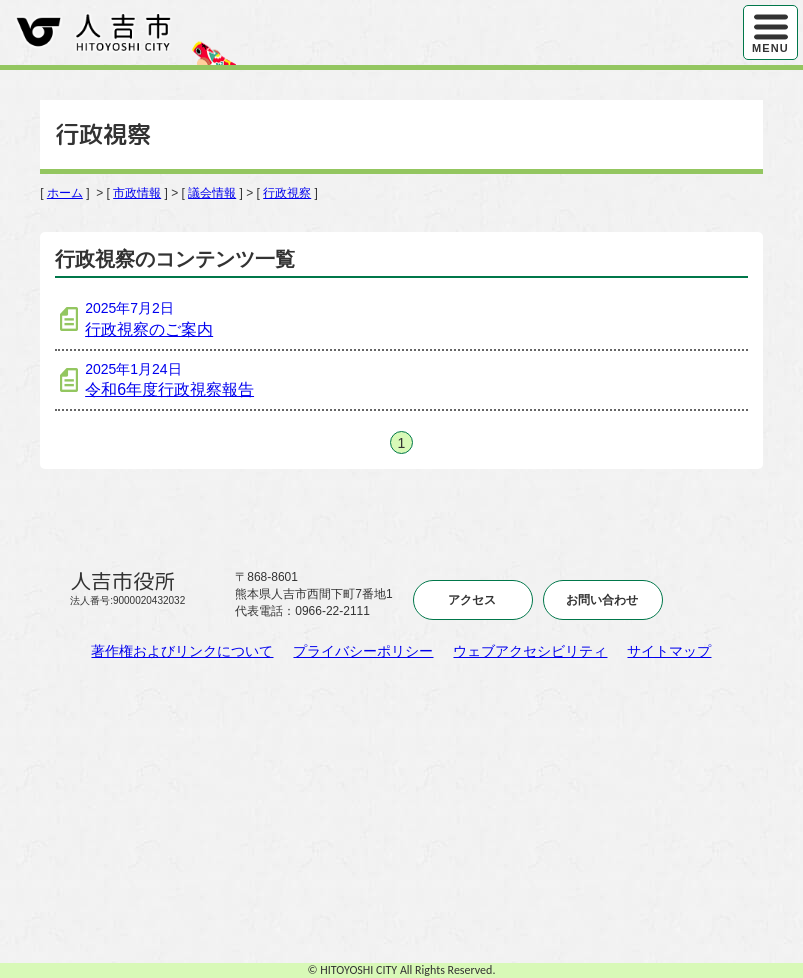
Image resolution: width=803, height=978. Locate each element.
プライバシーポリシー (363, 651)
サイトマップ (669, 651)
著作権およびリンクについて (182, 651)
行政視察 (287, 193)
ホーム (65, 193)
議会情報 (212, 193)
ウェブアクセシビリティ (530, 651)
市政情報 (137, 193)
